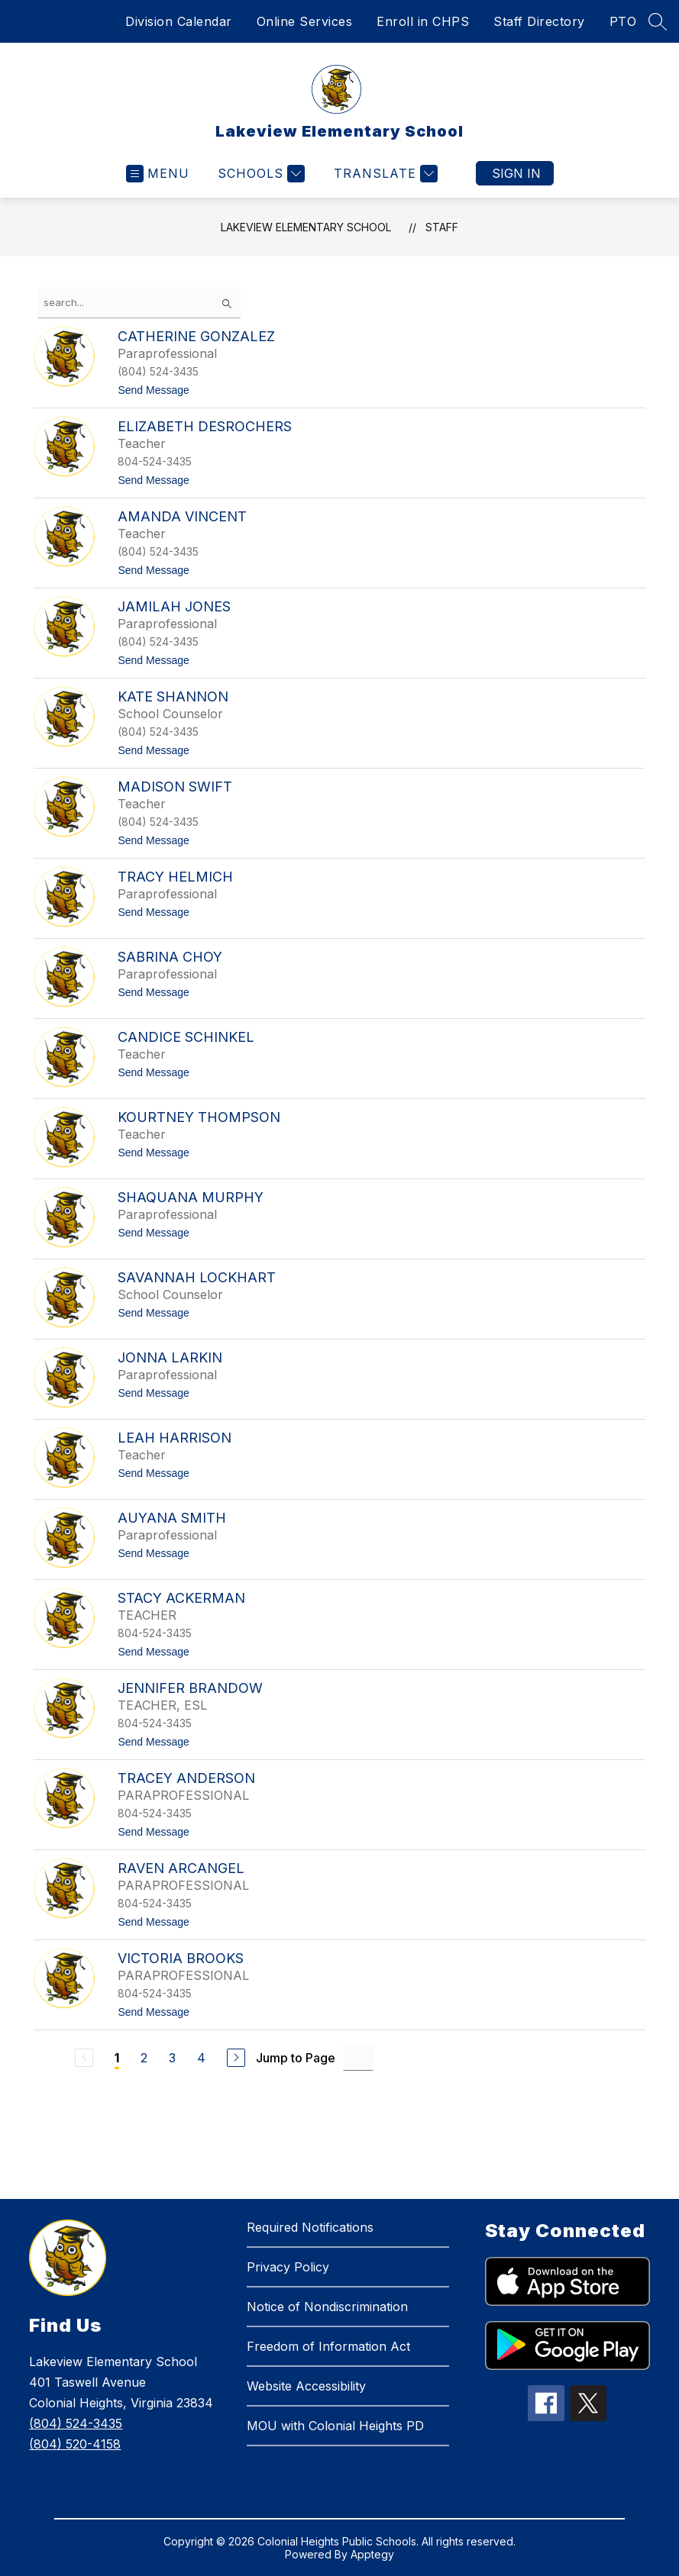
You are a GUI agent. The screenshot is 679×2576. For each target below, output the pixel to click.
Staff (441, 227)
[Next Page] (236, 2058)
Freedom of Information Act (328, 2346)
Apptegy (372, 2554)
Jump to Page (295, 2057)
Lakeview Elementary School (306, 227)
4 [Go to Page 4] (201, 2057)
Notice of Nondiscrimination (327, 2306)
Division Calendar (178, 21)
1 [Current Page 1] (117, 2057)
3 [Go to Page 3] (172, 2057)
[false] (139, 302)
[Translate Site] (384, 173)
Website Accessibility (306, 2386)
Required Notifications (310, 2227)
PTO (623, 21)
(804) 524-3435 (75, 2423)
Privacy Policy (288, 2267)
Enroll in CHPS (423, 21)
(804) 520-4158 (75, 2444)
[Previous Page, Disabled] (84, 2058)
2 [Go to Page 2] (144, 2057)
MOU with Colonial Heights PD (335, 2425)
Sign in (516, 173)
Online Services (305, 21)
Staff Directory (539, 21)
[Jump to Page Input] (358, 2057)
